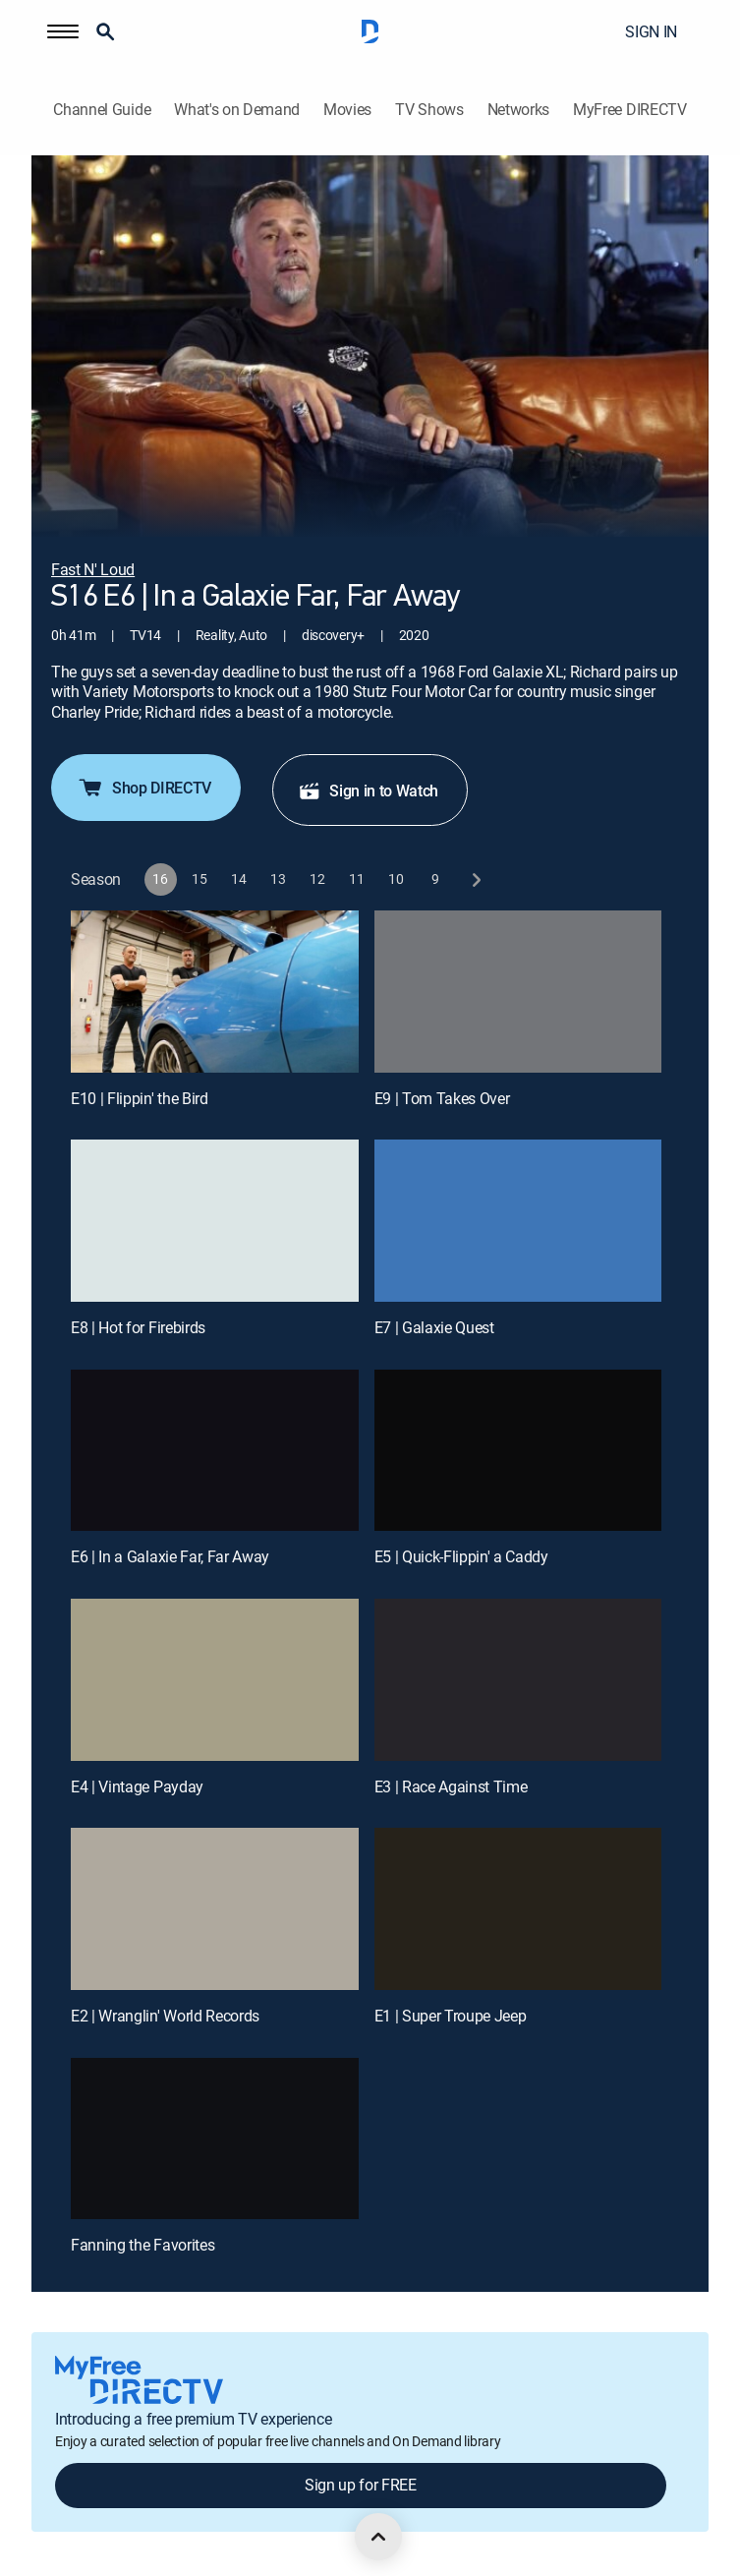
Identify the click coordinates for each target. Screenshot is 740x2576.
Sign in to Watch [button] (368, 790)
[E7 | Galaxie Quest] (518, 1221)
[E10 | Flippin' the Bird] (215, 991)
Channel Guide (101, 109)
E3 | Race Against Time (451, 1786)
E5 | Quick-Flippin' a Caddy (461, 1556)
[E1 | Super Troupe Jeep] (518, 1909)
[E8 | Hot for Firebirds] (215, 1221)
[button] (63, 31)
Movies (347, 109)
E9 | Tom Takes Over (442, 1098)
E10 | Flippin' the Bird (139, 1098)
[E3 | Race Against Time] (518, 1680)
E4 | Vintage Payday (137, 1786)
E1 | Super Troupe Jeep (450, 2015)
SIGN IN (651, 31)
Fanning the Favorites (142, 2244)
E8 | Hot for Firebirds (138, 1327)
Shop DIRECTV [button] (144, 787)
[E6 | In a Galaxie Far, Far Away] (215, 1451)
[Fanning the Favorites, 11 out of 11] (215, 2139)
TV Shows (429, 109)
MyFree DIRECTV (630, 109)
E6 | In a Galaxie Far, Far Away (170, 1556)
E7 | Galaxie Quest (434, 1327)
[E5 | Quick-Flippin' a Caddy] (518, 1451)
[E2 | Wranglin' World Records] (215, 1909)
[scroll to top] (378, 2536)
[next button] (475, 879)
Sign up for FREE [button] (361, 2484)
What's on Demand (237, 109)
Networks (518, 109)
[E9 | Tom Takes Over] (518, 991)
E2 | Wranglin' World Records (165, 2015)
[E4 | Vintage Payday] (215, 1680)
